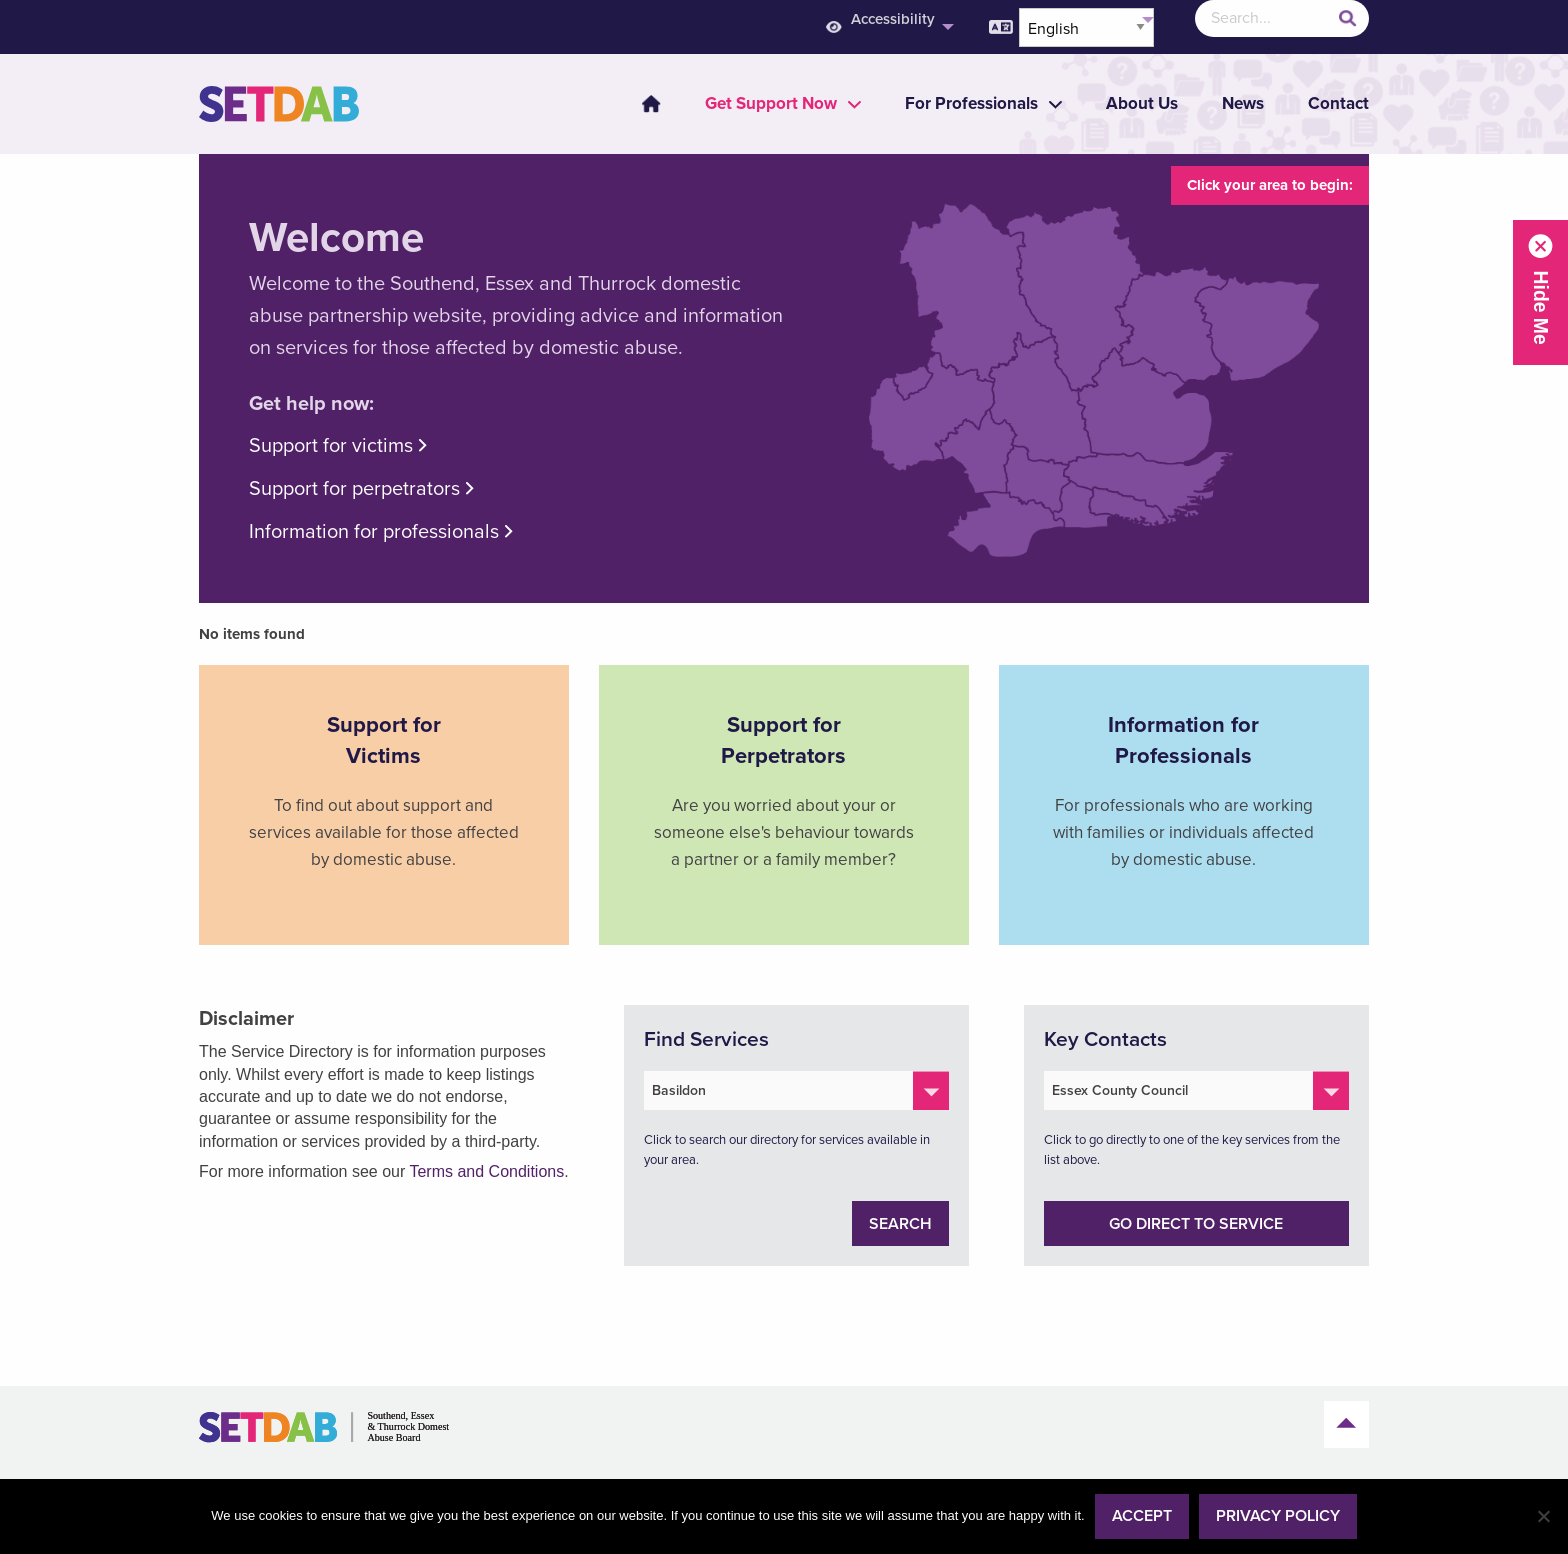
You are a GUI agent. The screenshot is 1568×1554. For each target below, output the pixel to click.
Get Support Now (771, 103)
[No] (1543, 1516)
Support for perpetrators (354, 489)
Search (900, 1224)
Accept (1142, 1516)
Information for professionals (374, 532)
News (1243, 103)
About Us (1142, 103)
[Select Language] (1086, 27)
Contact (1338, 103)
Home (651, 104)
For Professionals (971, 103)
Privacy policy (1278, 1516)
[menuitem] (639, 104)
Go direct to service (1196, 1224)
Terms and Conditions (486, 1171)
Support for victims (331, 446)
